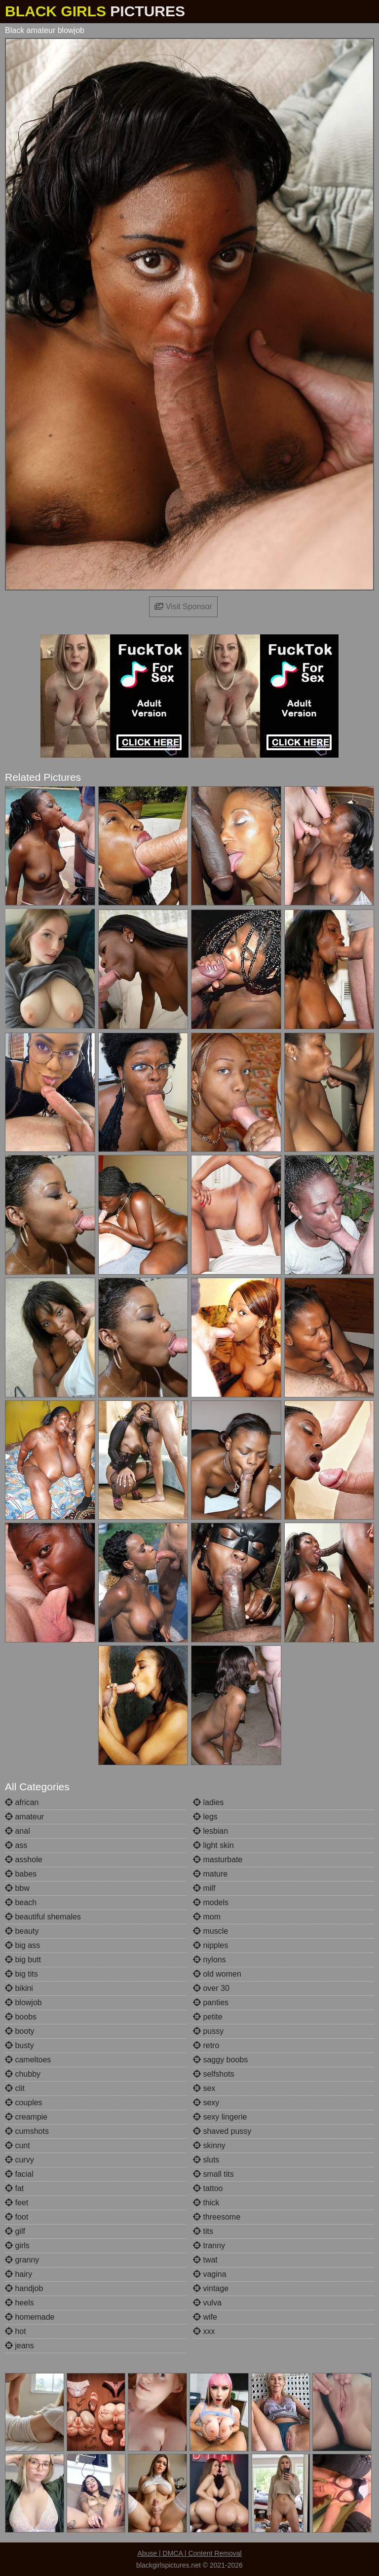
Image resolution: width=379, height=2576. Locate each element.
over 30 (211, 1988)
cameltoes (28, 2059)
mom (207, 1917)
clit (15, 2088)
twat (205, 2260)
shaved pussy (222, 2131)
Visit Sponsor (183, 606)
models (210, 1902)
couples (23, 2102)
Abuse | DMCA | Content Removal (189, 2553)
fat (14, 2188)
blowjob (23, 2002)
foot (16, 2217)
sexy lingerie (220, 2117)
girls (17, 2245)
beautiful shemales (43, 1917)
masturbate (217, 1859)
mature (210, 1874)
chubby (22, 2074)
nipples (210, 1945)
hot (15, 2331)
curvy (19, 2160)
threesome (216, 2217)
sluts (206, 2160)
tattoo (208, 2188)
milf (204, 1888)
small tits (213, 2174)
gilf (15, 2231)
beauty (21, 1931)
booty (20, 2031)
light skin (213, 1845)
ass (16, 1845)
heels (19, 2302)
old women (217, 1974)
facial (19, 2174)
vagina (210, 2274)
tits (203, 2231)
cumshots (27, 2131)
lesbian (210, 1831)
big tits (21, 1974)
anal (17, 1831)
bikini (19, 1988)
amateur (24, 1816)
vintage (210, 2288)
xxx (204, 2331)
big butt (23, 1959)
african (21, 1802)
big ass (22, 1945)
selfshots (213, 2074)
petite (208, 2017)
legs (205, 1816)
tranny (209, 2245)
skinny (209, 2145)
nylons (209, 1959)
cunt (17, 2145)
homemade (30, 2317)
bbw (17, 1888)
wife (205, 2317)
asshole (23, 1859)
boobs (21, 2017)
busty (19, 2045)
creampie (26, 2117)
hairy (18, 2274)
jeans (19, 2345)
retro (206, 2045)
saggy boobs (220, 2059)
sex (204, 2088)
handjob (24, 2288)
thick (206, 2202)
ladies (208, 1802)
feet (16, 2202)
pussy (208, 2031)
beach (21, 1902)
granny (22, 2260)
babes (21, 1874)
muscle (210, 1931)
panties (210, 2002)
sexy (206, 2102)
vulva (207, 2302)
